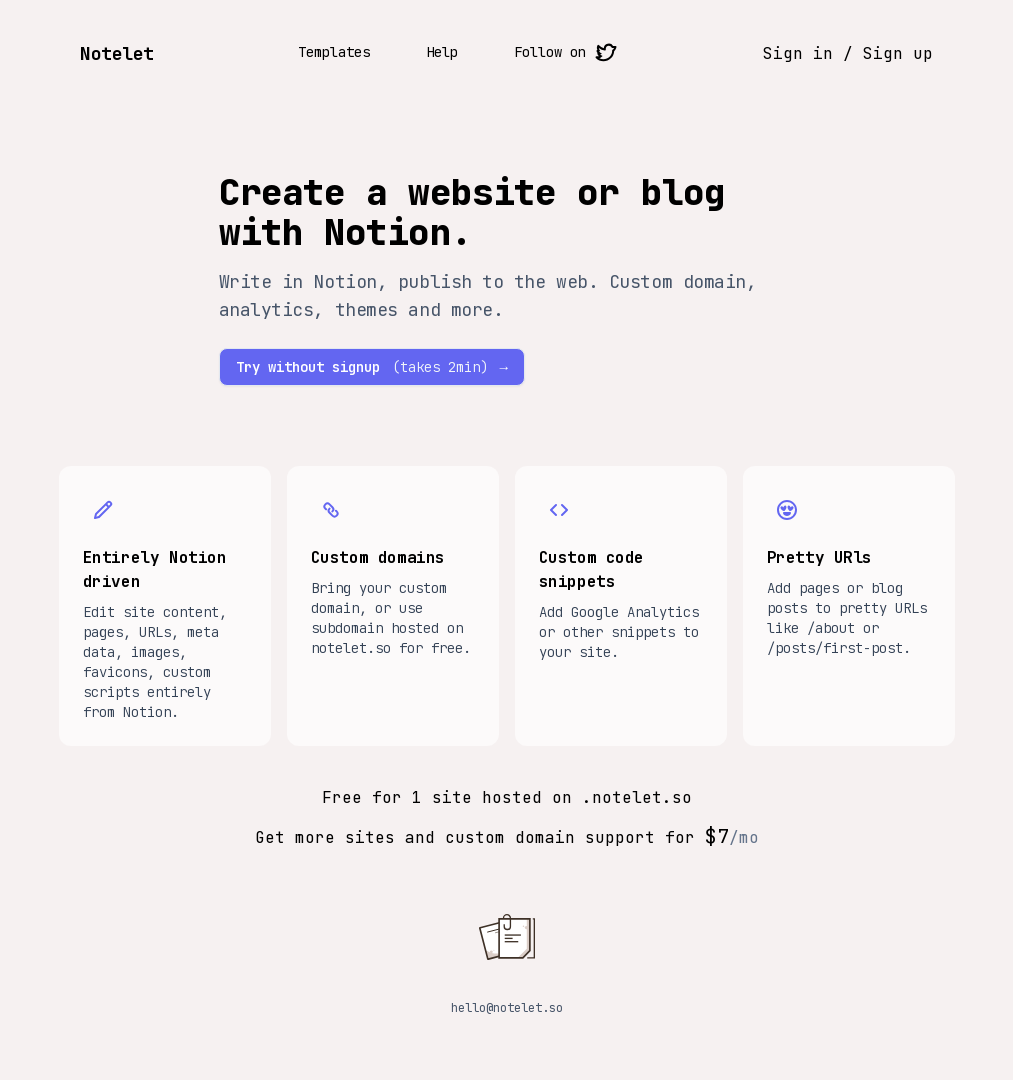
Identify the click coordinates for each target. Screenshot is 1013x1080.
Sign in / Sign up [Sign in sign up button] (848, 53)
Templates (334, 52)
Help (442, 52)
